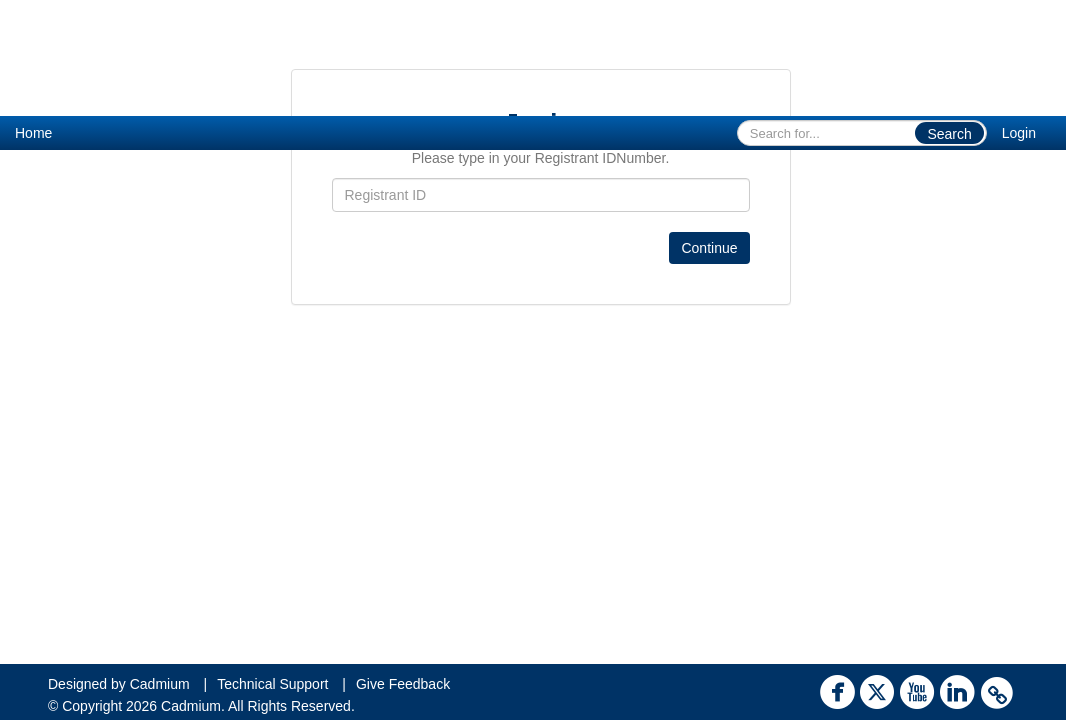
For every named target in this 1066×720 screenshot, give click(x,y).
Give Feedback (403, 684)
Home (33, 133)
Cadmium (160, 684)
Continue (709, 248)
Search (949, 134)
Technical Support (272, 684)
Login (1019, 133)
